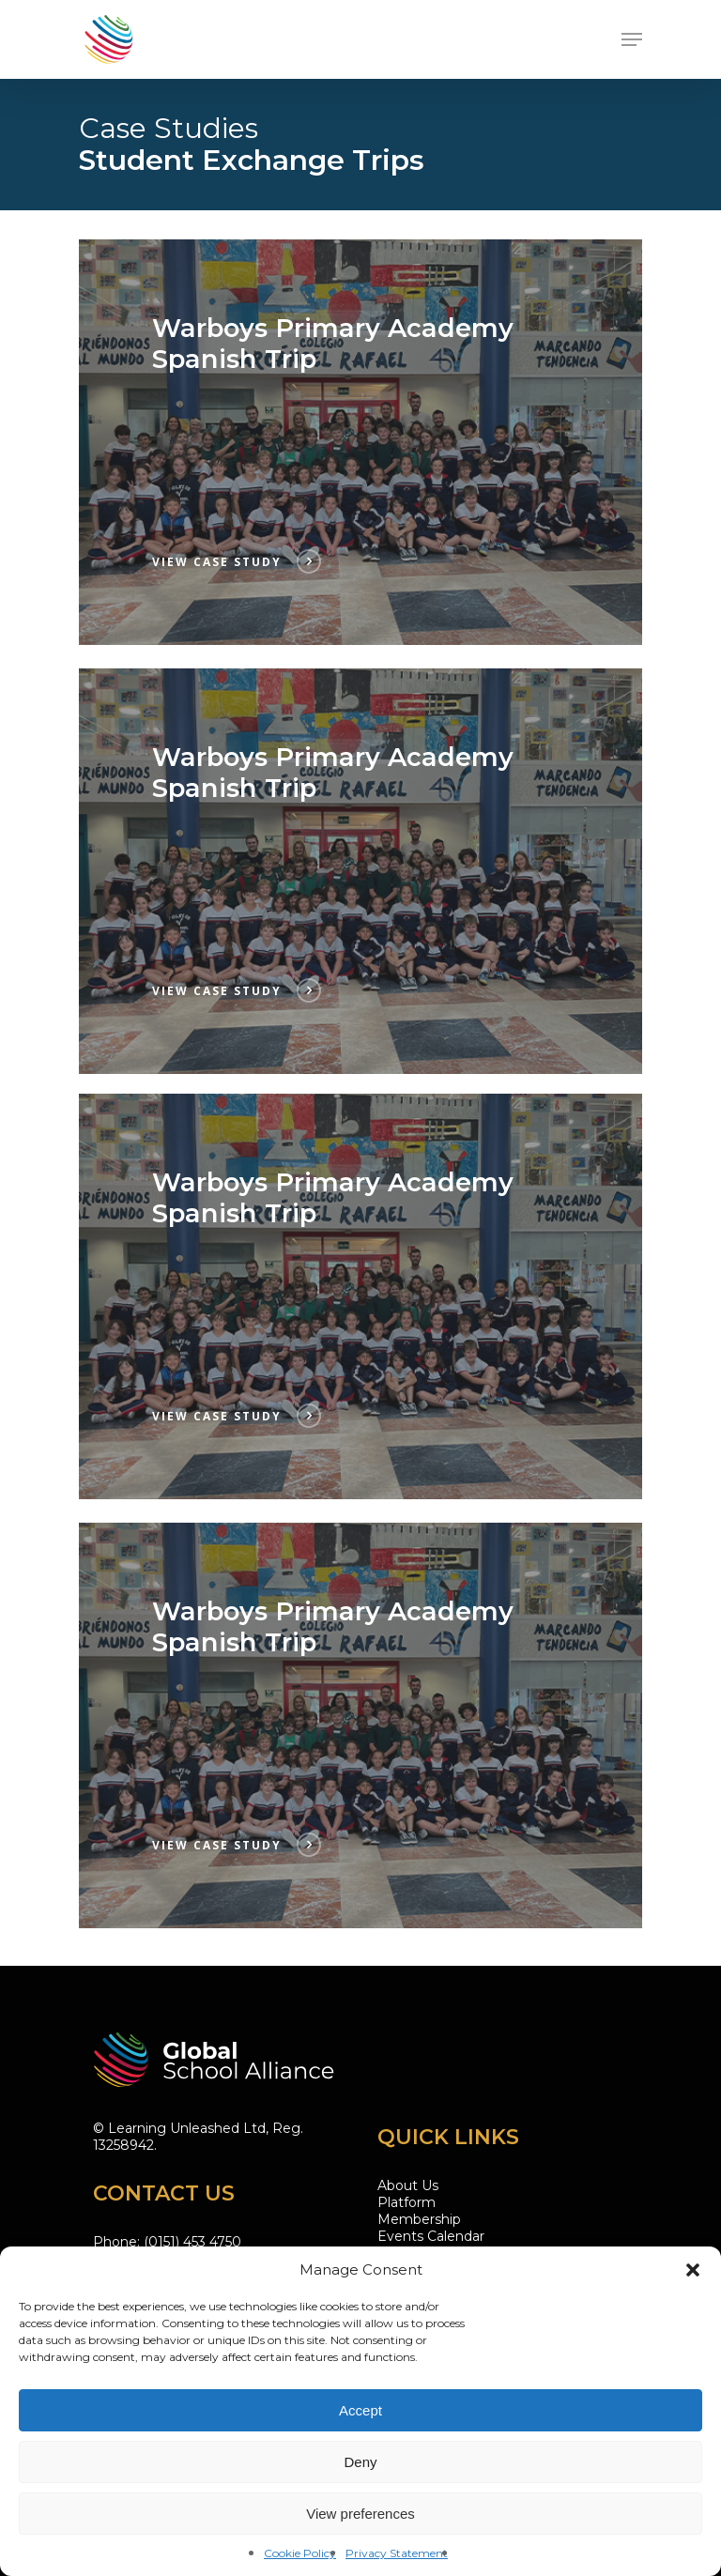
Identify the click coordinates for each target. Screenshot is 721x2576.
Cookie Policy (300, 2553)
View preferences (360, 2514)
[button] (692, 2270)
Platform (406, 2202)
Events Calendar (430, 2236)
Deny (360, 2462)
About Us (407, 2185)
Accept (360, 2410)
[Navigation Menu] (631, 39)
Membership (419, 2219)
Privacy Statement (396, 2553)
